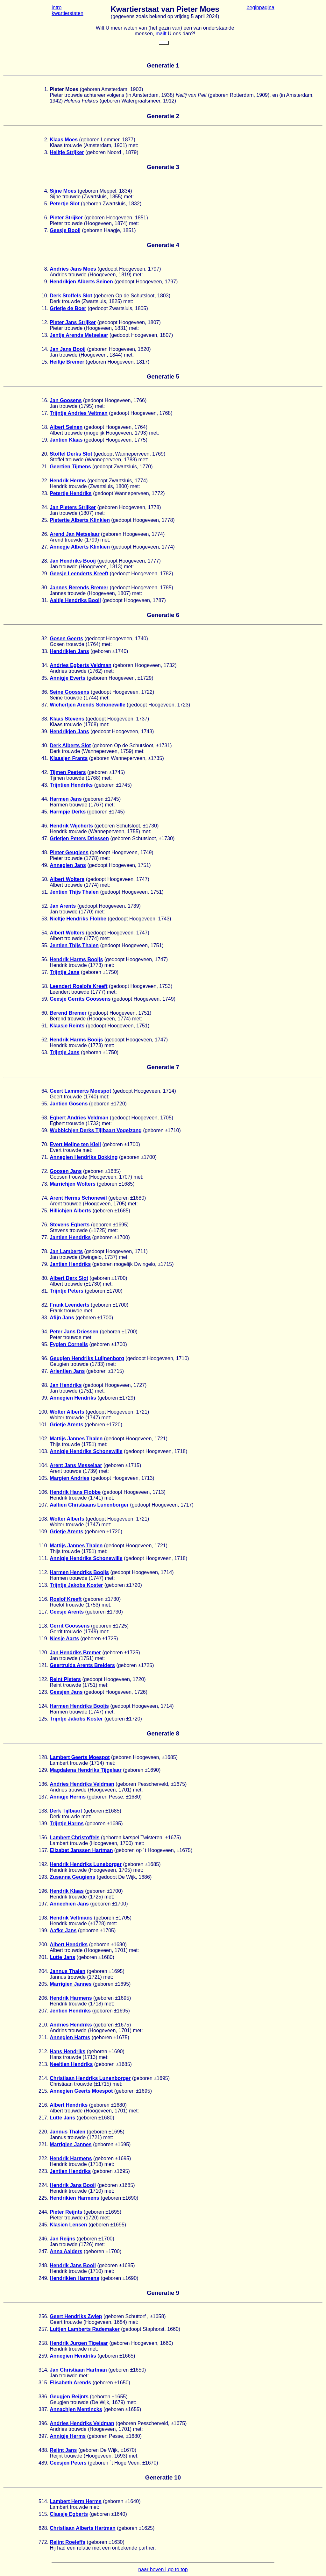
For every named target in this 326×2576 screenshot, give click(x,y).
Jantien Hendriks (70, 1237)
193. (43, 1877)
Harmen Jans (66, 799)
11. (44, 308)
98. (44, 1385)
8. (46, 269)
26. (44, 534)
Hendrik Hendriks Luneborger (86, 1864)
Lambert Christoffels (74, 1837)
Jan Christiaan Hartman (78, 2370)
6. (46, 217)
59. (44, 999)
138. (43, 1810)
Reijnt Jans (63, 2450)
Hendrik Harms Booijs (76, 959)
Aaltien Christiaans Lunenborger (89, 1505)
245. (43, 2224)
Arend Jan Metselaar (75, 534)
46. (44, 825)
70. (44, 1144)
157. (43, 1850)
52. (44, 906)
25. (44, 520)
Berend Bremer (68, 1013)
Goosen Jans (66, 1171)
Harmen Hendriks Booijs (79, 1572)
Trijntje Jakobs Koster (76, 1585)
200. (43, 1944)
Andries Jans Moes (73, 269)
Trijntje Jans (64, 972)
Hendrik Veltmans (71, 1917)
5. (46, 203)
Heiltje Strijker (67, 152)
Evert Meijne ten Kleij (75, 1144)
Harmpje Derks (68, 811)
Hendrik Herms (68, 480)
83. (44, 1317)
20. (44, 454)
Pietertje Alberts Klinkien (80, 520)
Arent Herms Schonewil (78, 1198)
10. (44, 295)
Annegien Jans (68, 865)
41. (44, 758)
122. (43, 1679)
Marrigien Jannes (71, 1984)
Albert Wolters (67, 879)
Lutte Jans (62, 1957)
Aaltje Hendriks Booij (75, 600)
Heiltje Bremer (67, 362)
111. (43, 1558)
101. (43, 1424)
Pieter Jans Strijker (73, 322)
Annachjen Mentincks (76, 2409)
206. (43, 1998)
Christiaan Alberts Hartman (83, 2528)
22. (44, 480)
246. (43, 2238)
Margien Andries (69, 1478)
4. (46, 191)
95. (44, 1344)
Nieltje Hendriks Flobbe (78, 918)
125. (43, 1718)
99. (44, 1398)
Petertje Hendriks (71, 493)
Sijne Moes (63, 191)
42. (44, 772)
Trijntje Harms (67, 1823)
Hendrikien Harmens (74, 2198)
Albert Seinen (66, 427)
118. (43, 1626)
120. (43, 1652)
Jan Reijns (62, 2238)
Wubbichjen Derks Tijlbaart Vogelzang (96, 1130)
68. (44, 1117)
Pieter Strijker (66, 217)
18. (44, 427)
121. (43, 1665)
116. (43, 1599)
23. (44, 493)
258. (43, 2343)
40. (44, 745)
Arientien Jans (67, 1371)
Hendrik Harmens (71, 1998)
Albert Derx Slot (69, 1278)
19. (44, 440)
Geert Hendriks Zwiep (76, 2316)
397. (43, 2436)
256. (43, 2316)
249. (43, 2278)
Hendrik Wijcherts (71, 825)
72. (44, 1171)
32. (44, 638)
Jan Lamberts (66, 1251)
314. (43, 2370)
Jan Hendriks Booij (73, 561)
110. (43, 1545)
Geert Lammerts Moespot (80, 1091)
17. (44, 413)
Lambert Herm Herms (76, 2501)
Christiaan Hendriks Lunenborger (90, 2078)
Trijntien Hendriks (71, 785)
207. (43, 2010)
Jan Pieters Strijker (73, 507)
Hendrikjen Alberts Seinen (81, 281)
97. (44, 1371)
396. (43, 2423)
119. (43, 1638)
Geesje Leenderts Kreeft (79, 573)
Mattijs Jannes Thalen (76, 1438)
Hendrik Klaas (67, 1891)
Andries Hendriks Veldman (82, 1784)
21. (44, 466)
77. (44, 1237)
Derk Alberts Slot (70, 745)
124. (43, 1706)
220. (43, 2131)
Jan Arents (63, 906)
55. (44, 945)
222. (43, 2158)
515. (43, 2514)
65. (44, 1103)
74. (44, 1198)
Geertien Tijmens (70, 466)
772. (43, 2542)
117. (43, 1611)
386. (43, 2396)
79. (44, 1264)
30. (44, 587)
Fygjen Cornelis (69, 1344)
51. (44, 892)
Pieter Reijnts (66, 2212)
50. (44, 879)
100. (43, 1412)
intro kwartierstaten (67, 10)
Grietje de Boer (68, 308)
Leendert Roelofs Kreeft (78, 986)
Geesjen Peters (68, 2463)
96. (44, 1358)
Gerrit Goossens (69, 1626)
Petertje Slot (64, 203)
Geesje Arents (67, 1611)
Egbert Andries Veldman (79, 1117)
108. (43, 1519)
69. (44, 1130)
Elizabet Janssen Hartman (81, 1850)
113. (43, 1585)
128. (43, 1757)
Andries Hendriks (71, 2024)
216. (43, 2105)
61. (44, 1025)
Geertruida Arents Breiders (82, 1665)
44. (44, 799)
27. (44, 547)
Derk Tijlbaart (66, 1810)
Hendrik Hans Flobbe (75, 1492)
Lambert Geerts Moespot (80, 1757)
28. (44, 561)
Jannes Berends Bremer (79, 587)
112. (43, 1572)
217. (43, 2117)
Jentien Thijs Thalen (74, 892)
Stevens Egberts (69, 1224)
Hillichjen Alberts (70, 1210)
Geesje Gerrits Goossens (80, 999)
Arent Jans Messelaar (76, 1465)
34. (44, 665)
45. (44, 811)
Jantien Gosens (69, 1103)
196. (43, 1891)
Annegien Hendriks (73, 1398)
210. (43, 2024)
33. (44, 651)
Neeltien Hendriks (71, 2064)
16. (44, 400)
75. (44, 1210)
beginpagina (260, 7)
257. (43, 2329)
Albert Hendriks (69, 1944)
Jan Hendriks (66, 1385)
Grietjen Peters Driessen (79, 838)
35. (44, 678)
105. (43, 1478)
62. (44, 1039)
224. (43, 2185)
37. (44, 704)
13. (44, 335)
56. (44, 959)
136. (43, 1784)
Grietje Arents (66, 1424)
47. (44, 838)
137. (43, 1796)
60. (44, 1013)
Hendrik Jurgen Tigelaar (79, 2343)
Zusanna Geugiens (72, 1877)
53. (44, 918)
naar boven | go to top (163, 2569)
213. (43, 2064)
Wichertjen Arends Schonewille (87, 704)
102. (43, 1438)
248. (43, 2265)
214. (43, 2078)
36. (44, 692)
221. (43, 2144)
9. (46, 281)
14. (44, 349)
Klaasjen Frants (69, 758)
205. (43, 1984)
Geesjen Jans (66, 1692)
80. (44, 1278)
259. (43, 2356)
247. (43, 2251)
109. (43, 1531)
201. (43, 1957)
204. (43, 1971)
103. (43, 1451)
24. (44, 507)
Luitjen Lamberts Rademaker (85, 2329)
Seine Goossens (69, 692)
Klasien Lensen (68, 2224)
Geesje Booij (65, 230)
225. (43, 2198)
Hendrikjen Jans (69, 651)
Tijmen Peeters (68, 772)
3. (46, 152)
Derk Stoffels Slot (71, 295)
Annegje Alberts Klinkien (80, 547)
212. (43, 2051)
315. (43, 2382)
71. (44, 1157)
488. (43, 2450)
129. (43, 1770)
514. (43, 2501)
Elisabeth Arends (70, 2382)
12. (44, 322)
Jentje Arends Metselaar (79, 335)
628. (43, 2528)
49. (44, 865)
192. (43, 1864)
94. (44, 1331)
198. (43, 1917)
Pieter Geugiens (69, 852)
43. (44, 785)
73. (44, 1184)
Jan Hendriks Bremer (75, 1652)
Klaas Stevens (67, 718)
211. (43, 2037)
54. (44, 932)
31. (44, 600)
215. (43, 2091)
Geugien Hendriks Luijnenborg (87, 1358)
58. (44, 986)
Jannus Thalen (67, 1971)
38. (44, 718)
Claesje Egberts (69, 2514)
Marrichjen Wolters (73, 1184)
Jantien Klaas (66, 440)
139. (43, 1823)
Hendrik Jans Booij (73, 2185)
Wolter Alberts (67, 1412)
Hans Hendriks (67, 2051)
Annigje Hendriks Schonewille (86, 1451)
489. (43, 2463)
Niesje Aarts (64, 1638)
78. (44, 1251)
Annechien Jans (69, 1903)
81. (44, 1291)
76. (44, 1224)
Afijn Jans (62, 1317)
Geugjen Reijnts (69, 2396)
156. (43, 1837)
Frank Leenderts (69, 1305)
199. (43, 1930)
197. (43, 1903)
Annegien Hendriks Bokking (83, 1157)
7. (46, 230)
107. (43, 1505)
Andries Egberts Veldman (80, 665)
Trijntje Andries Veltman (79, 413)
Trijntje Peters (66, 1291)
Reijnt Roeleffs (67, 2542)
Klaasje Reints (67, 1025)
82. (44, 1305)
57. (44, 972)
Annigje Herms (68, 1796)
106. (43, 1492)
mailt (161, 33)
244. (43, 2212)
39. (44, 731)
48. (44, 852)
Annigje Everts (67, 678)
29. (44, 573)
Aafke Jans (63, 1930)
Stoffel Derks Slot (71, 454)
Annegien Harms (70, 2037)
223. (43, 2171)
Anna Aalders (66, 2251)
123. (43, 1692)
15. (44, 362)
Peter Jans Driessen (74, 1331)
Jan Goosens (66, 400)
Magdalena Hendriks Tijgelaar (86, 1770)
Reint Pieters (65, 1679)
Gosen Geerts (66, 638)
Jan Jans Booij (68, 349)
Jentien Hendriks (70, 2010)
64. (44, 1091)
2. (46, 139)
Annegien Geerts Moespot (81, 2091)
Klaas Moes (64, 139)
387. (43, 2409)
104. (43, 1465)
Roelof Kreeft (66, 1599)
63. (44, 1052)
